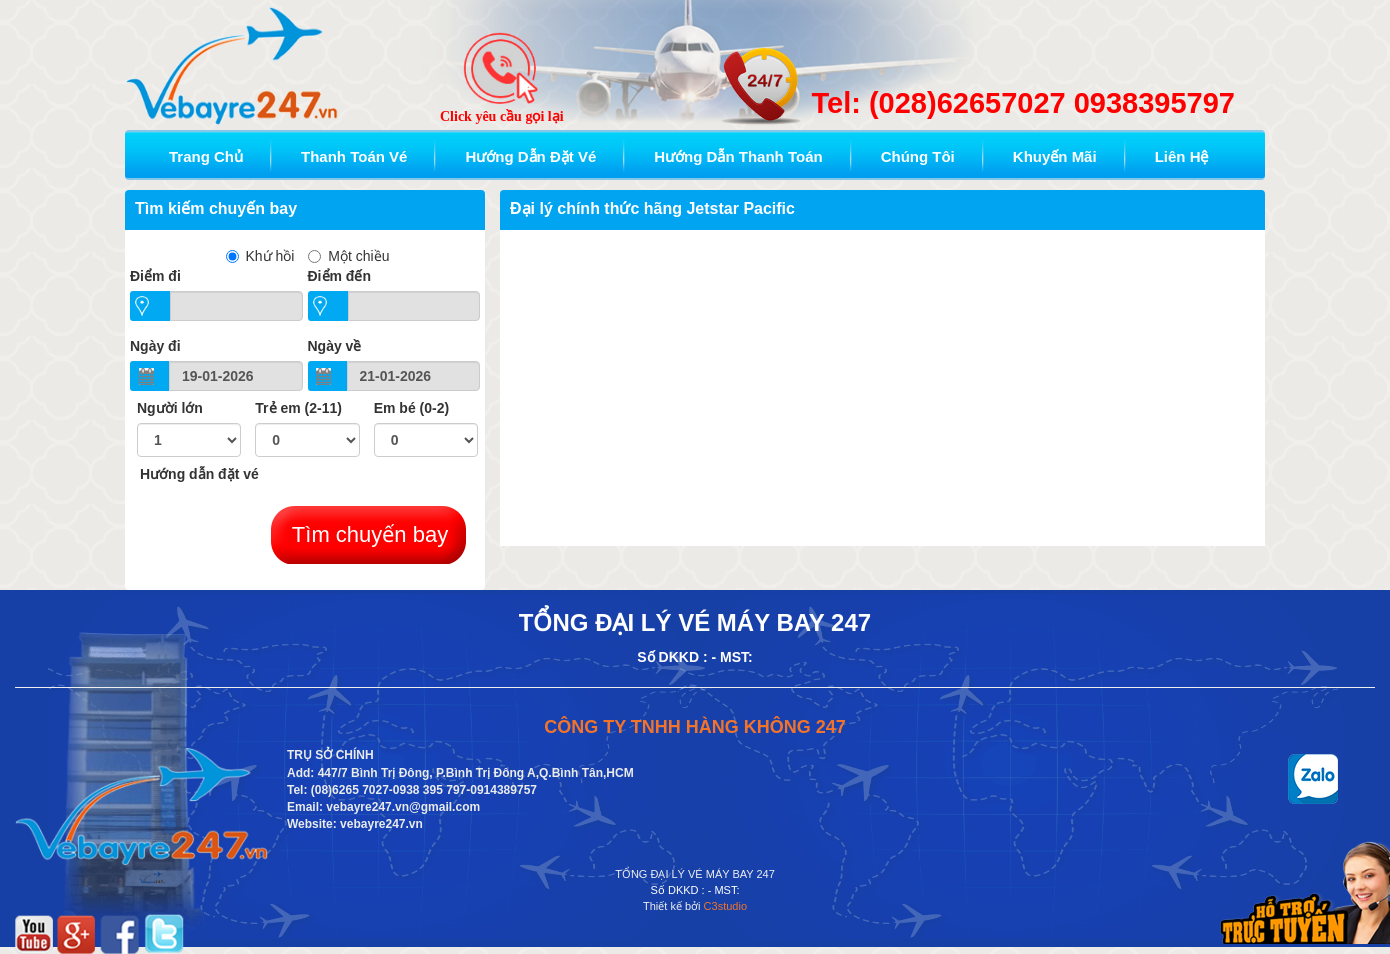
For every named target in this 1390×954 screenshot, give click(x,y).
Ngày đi (155, 346)
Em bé (411, 408)
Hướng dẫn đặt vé (199, 474)
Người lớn (170, 408)
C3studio (725, 906)
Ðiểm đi (155, 276)
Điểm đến (339, 276)
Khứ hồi (260, 256)
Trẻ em (298, 408)
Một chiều (348, 256)
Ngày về (335, 346)
